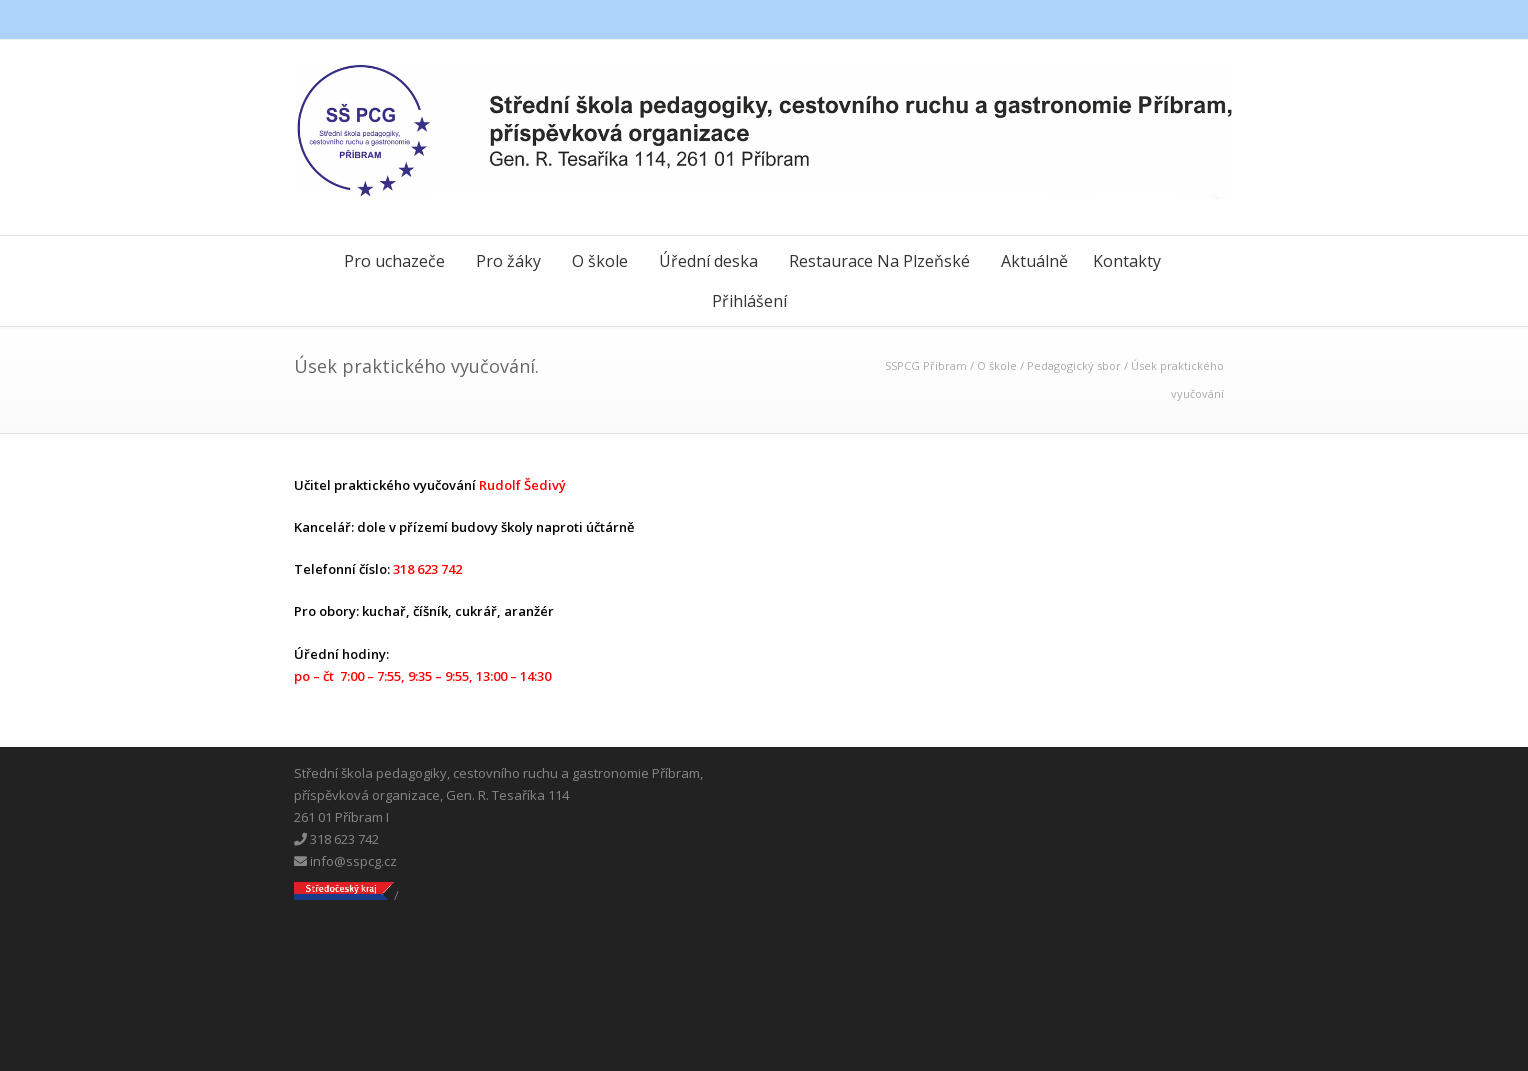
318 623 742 (336, 839)
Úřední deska (708, 261)
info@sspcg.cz (345, 861)
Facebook (1134, 20)
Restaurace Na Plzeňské (879, 261)
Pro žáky (508, 261)
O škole (600, 261)
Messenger (1174, 20)
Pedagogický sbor (1074, 365)
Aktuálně (1034, 261)
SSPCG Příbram (926, 365)
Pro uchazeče (394, 261)
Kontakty (1127, 261)
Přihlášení (749, 301)
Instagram (1214, 20)
